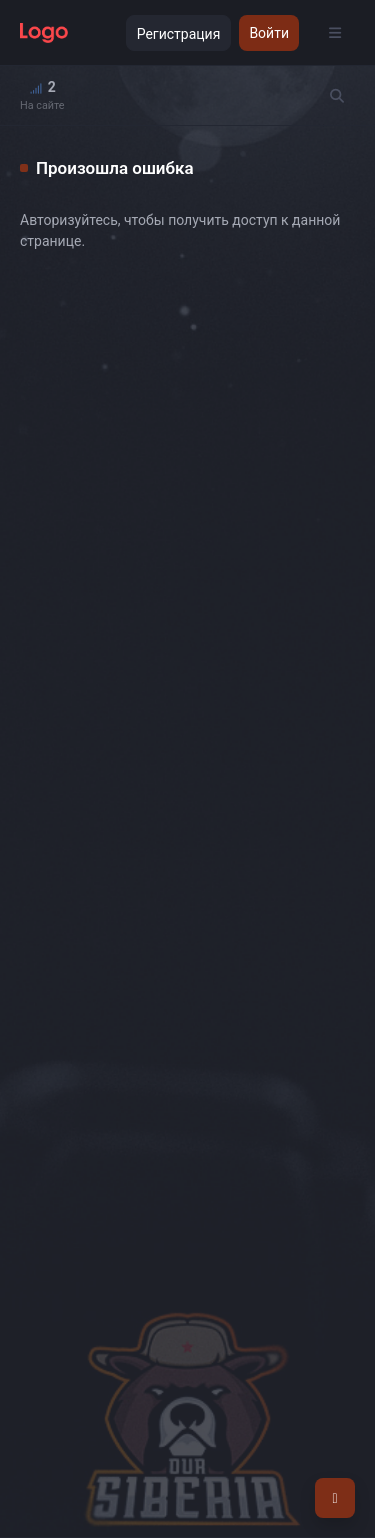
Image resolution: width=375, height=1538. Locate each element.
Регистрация (179, 34)
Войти (269, 33)
